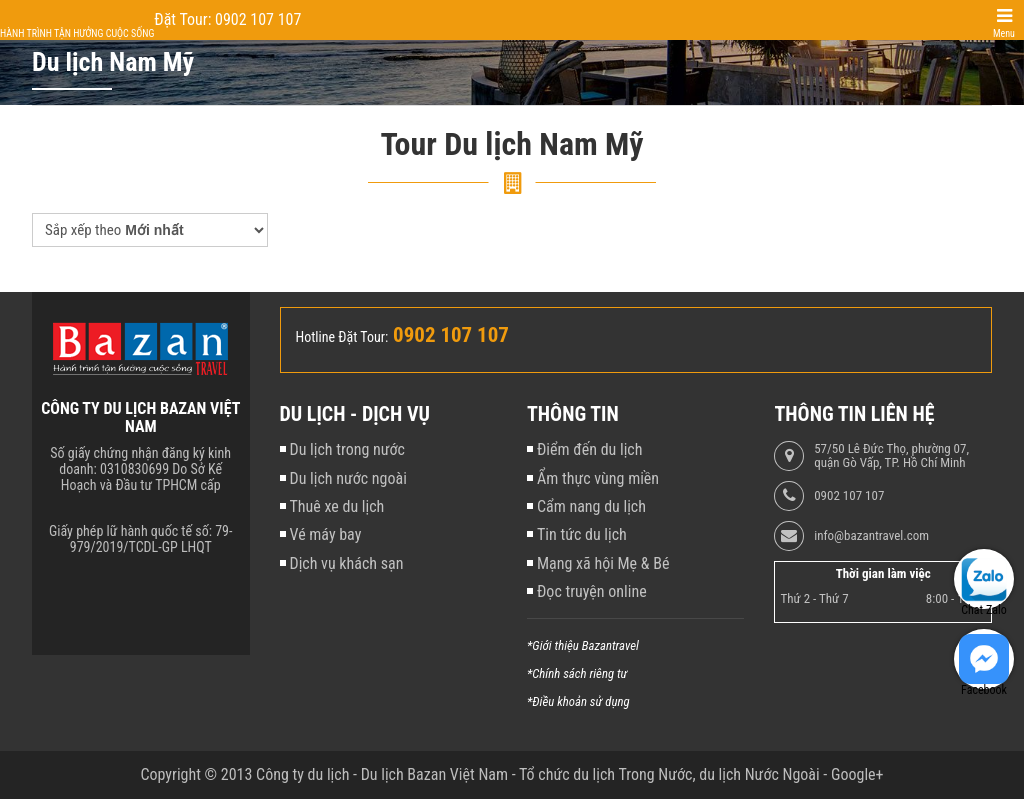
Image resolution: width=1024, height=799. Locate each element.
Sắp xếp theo (83, 230)
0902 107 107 (849, 496)
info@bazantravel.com (871, 536)
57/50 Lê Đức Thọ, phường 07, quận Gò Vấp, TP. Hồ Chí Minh (891, 456)
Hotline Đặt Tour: (342, 337)
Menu (1004, 33)
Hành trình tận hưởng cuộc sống (77, 33)
